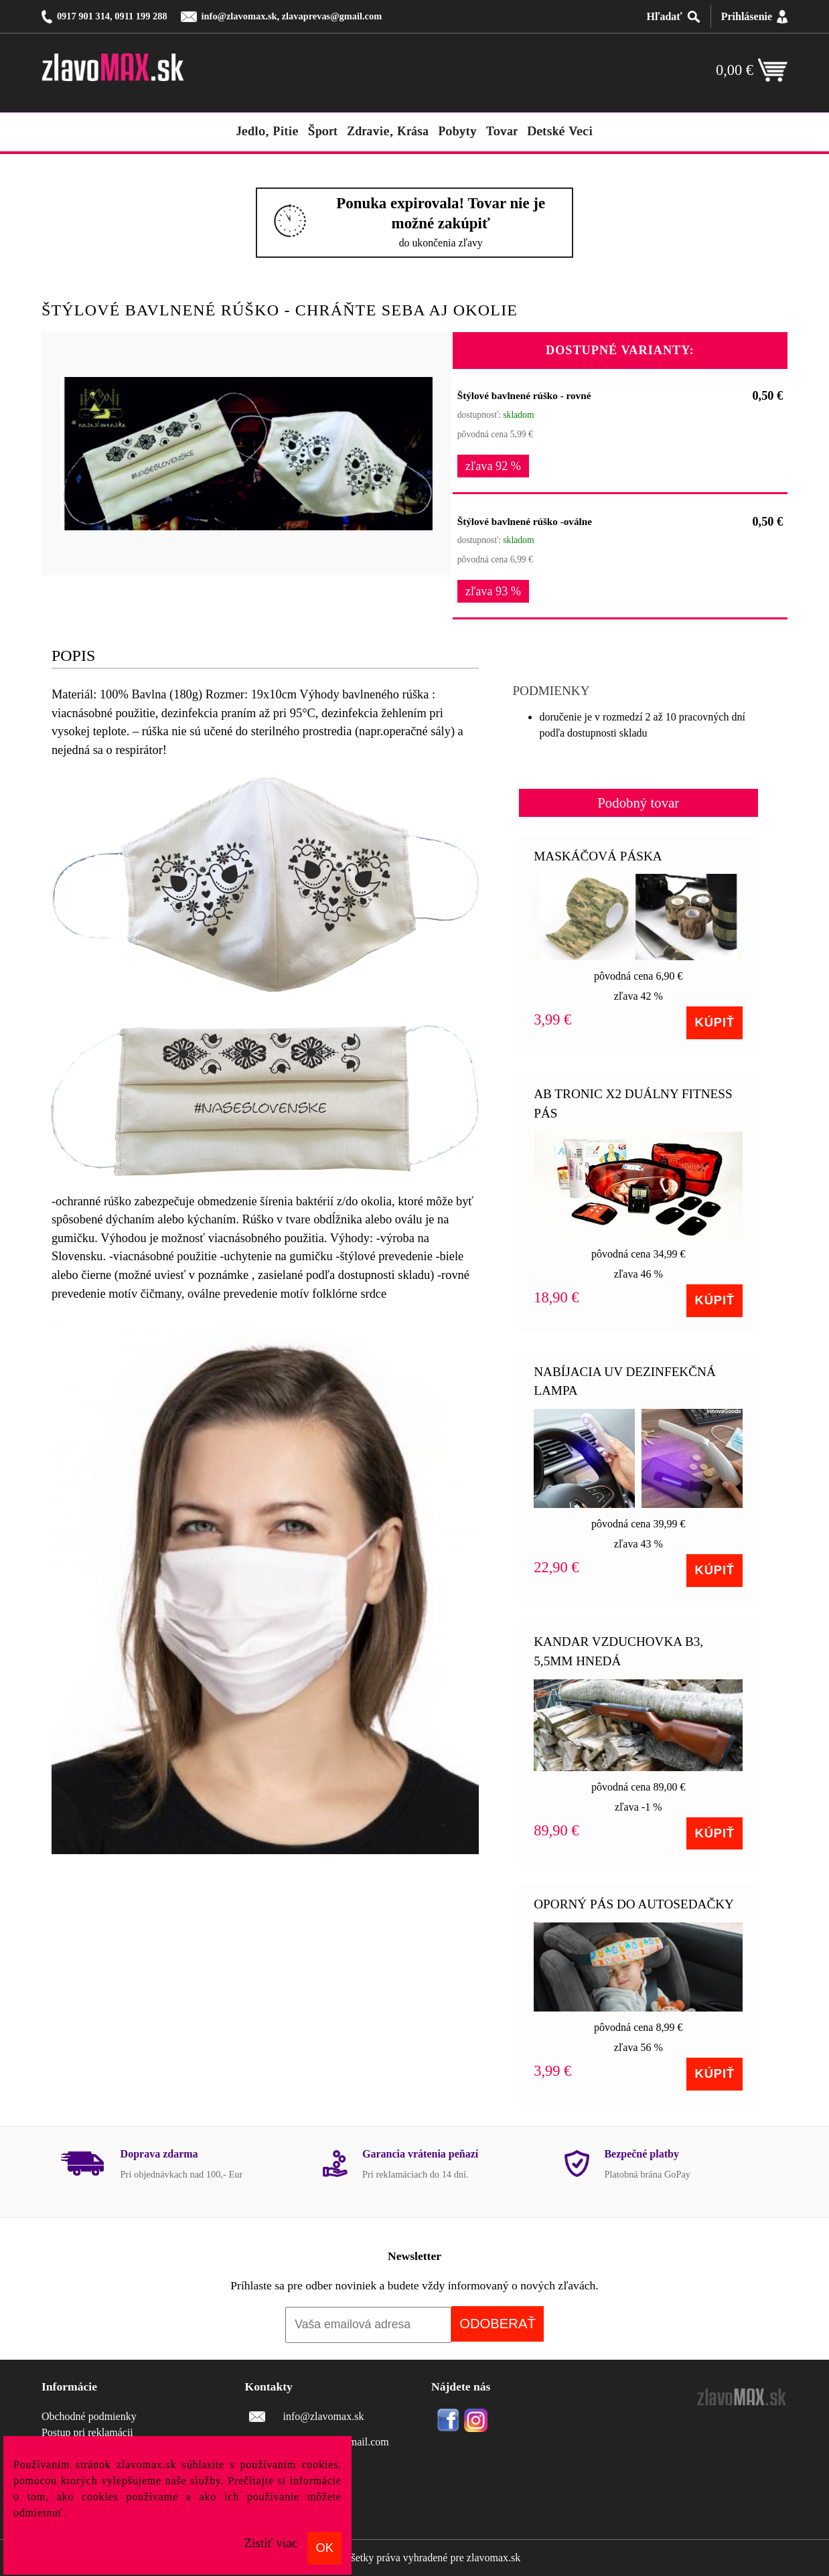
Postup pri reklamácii (87, 2432)
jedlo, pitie (267, 131)
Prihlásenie (746, 16)
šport (322, 131)
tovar (502, 131)
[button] (420, 361)
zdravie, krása (388, 131)
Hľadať (664, 16)
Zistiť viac (270, 2543)
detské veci (560, 131)
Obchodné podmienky (89, 2416)
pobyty (457, 131)
